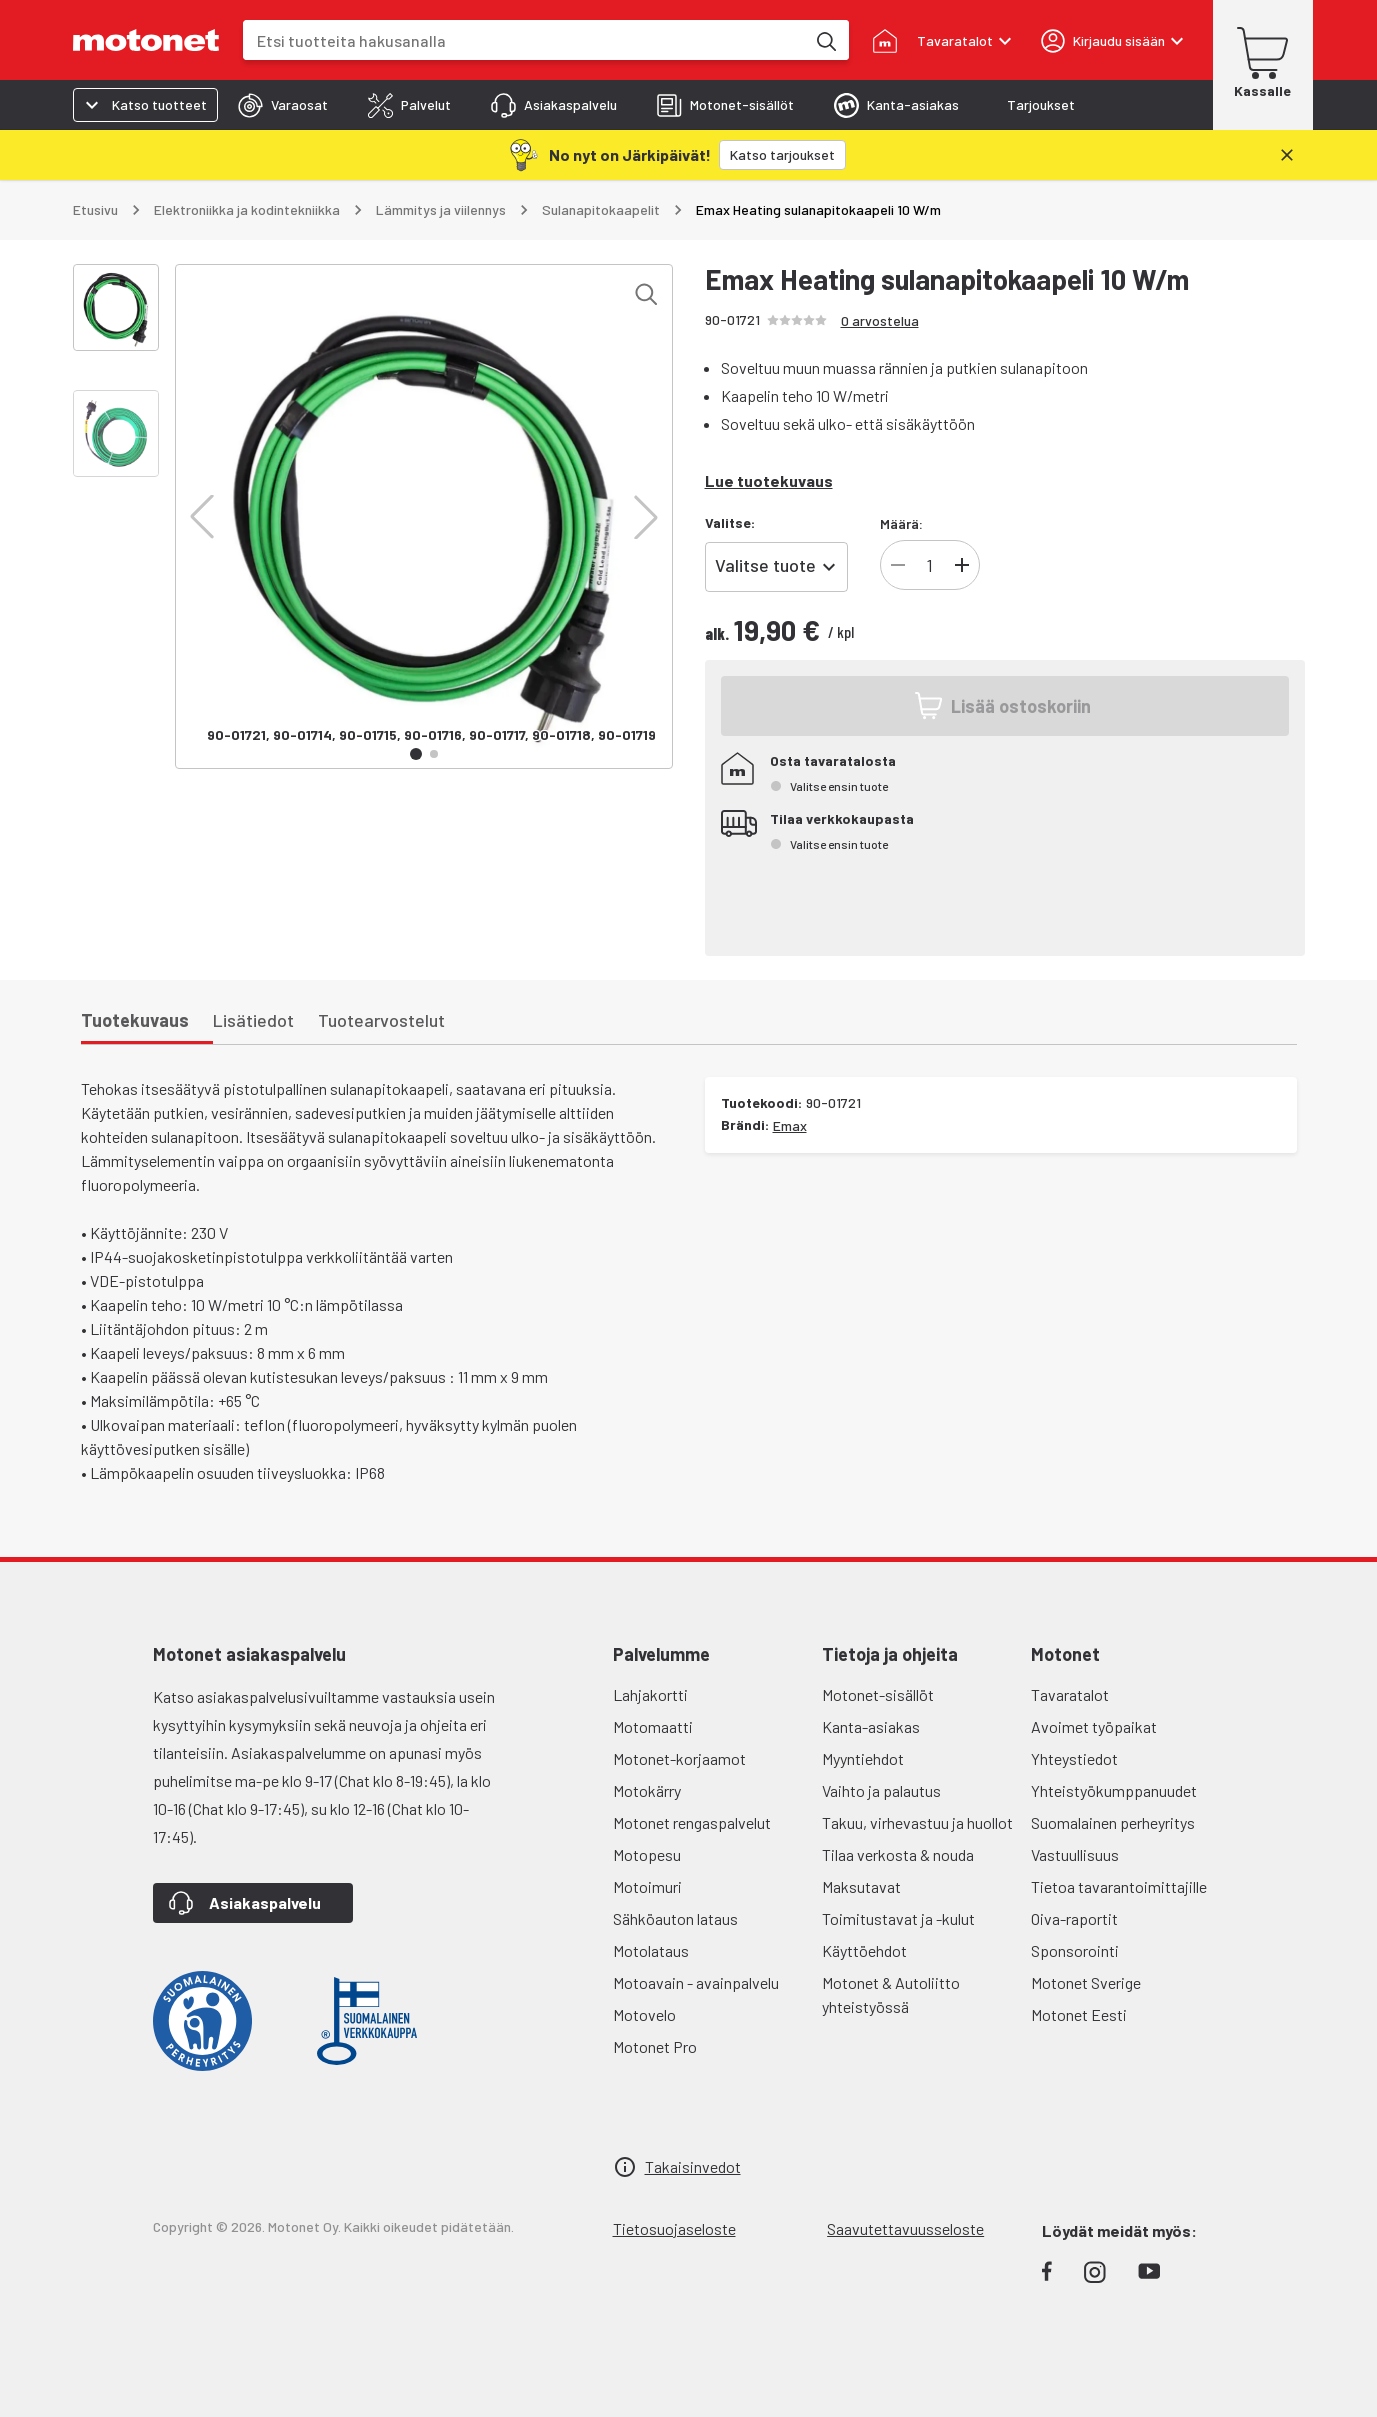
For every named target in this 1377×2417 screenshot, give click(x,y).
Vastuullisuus (1075, 1854)
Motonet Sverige (1086, 1982)
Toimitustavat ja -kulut (898, 1918)
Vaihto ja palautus (881, 1790)
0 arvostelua (880, 320)
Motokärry (647, 1790)
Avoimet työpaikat (1094, 1726)
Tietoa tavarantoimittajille (1119, 1886)
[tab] (283, 105)
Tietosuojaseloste (674, 2228)
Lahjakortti (650, 1694)
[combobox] (524, 40)
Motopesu (647, 1854)
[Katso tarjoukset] (782, 155)
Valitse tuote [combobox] (765, 565)
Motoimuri (647, 1886)
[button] (202, 517)
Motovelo (644, 2014)
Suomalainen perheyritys (1113, 1822)
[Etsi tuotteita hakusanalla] (825, 40)
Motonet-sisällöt (878, 1694)
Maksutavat (861, 1886)
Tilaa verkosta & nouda (898, 1854)
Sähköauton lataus (675, 1918)
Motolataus (651, 1950)
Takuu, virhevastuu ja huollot (917, 1822)
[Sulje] (1287, 155)
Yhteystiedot (1074, 1758)
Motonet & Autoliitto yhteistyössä (891, 1994)
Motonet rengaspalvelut (692, 1822)
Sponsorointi (1075, 1950)
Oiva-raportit (1074, 1918)
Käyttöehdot (864, 1950)
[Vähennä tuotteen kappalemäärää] (898, 565)
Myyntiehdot (863, 1758)
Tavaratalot (1070, 1694)
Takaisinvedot (693, 2166)
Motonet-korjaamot (679, 1758)
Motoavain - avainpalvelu (696, 1982)
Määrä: (901, 523)
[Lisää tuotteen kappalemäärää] (962, 565)
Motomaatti (653, 1726)
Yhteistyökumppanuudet (1114, 1790)
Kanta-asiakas (871, 1726)
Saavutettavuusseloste (905, 2228)
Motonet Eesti (1079, 2014)
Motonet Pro (655, 2046)
